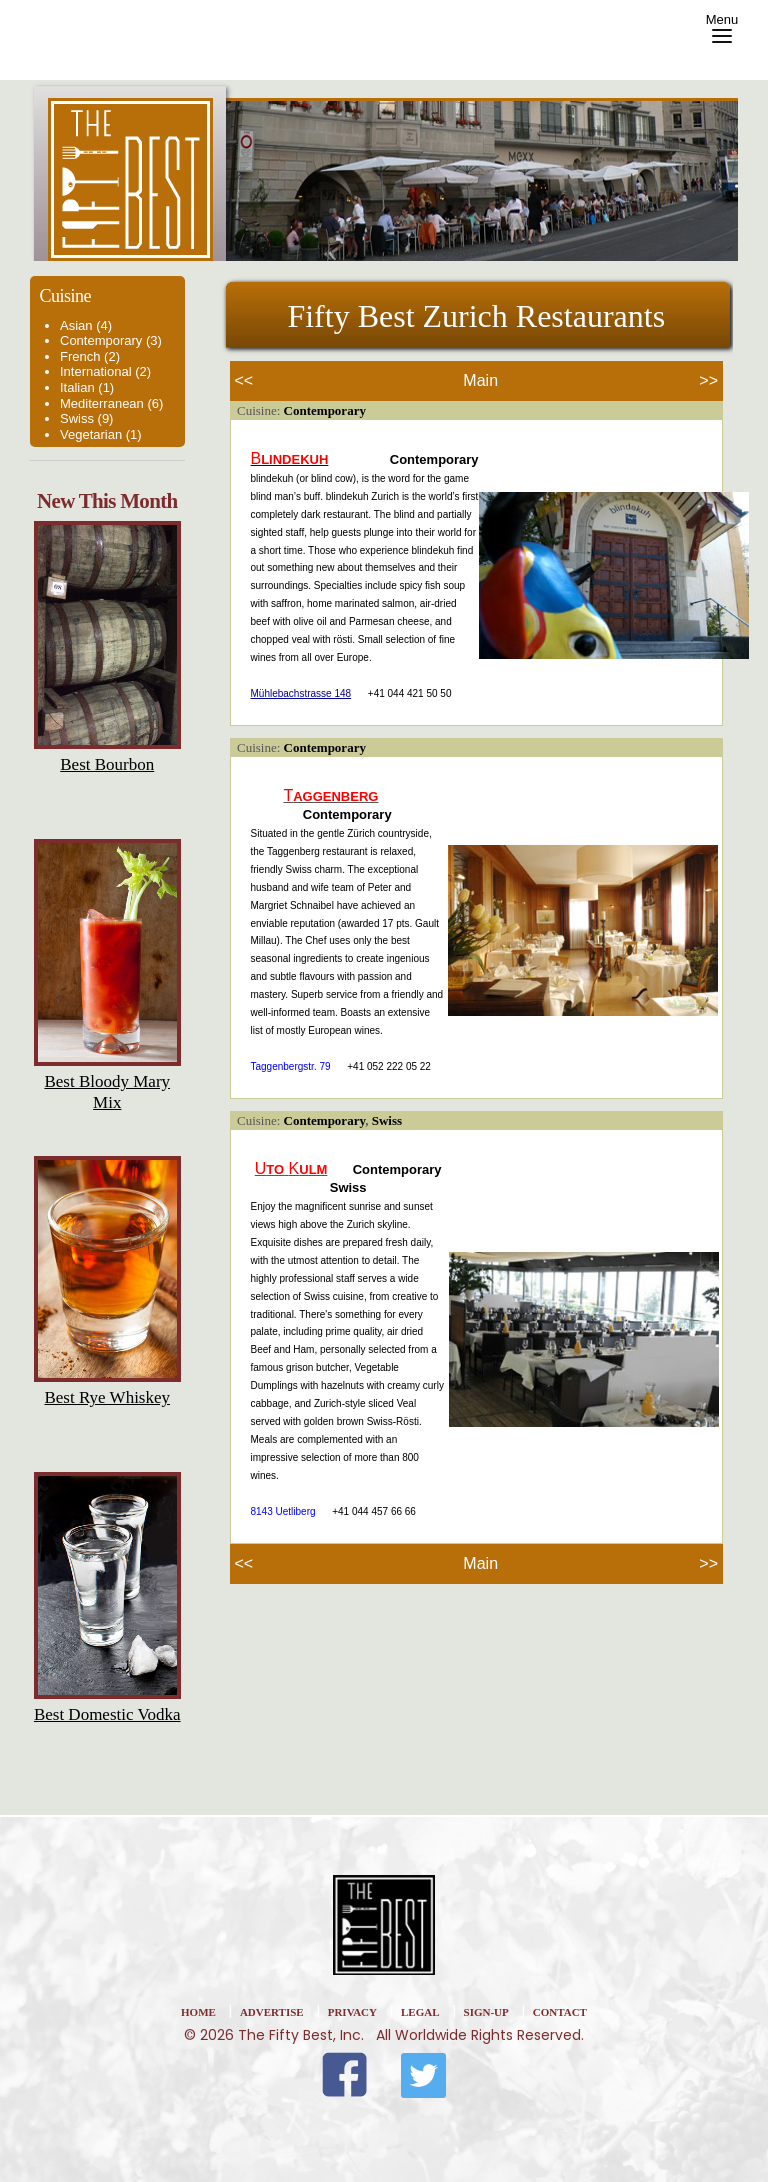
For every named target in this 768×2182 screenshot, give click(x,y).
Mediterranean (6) (111, 403)
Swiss (387, 1120)
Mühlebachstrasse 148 (301, 693)
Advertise (272, 2012)
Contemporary (325, 410)
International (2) (105, 371)
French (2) (90, 356)
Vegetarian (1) (101, 434)
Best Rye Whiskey (107, 1397)
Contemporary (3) (111, 340)
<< (244, 380)
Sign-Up (486, 2012)
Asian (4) (86, 325)
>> (708, 380)
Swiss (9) (86, 418)
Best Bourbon (107, 764)
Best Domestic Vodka (107, 1714)
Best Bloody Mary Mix (107, 1092)
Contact (560, 2012)
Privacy (352, 2012)
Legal (420, 2012)
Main (480, 380)
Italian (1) (87, 387)
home (198, 2012)
